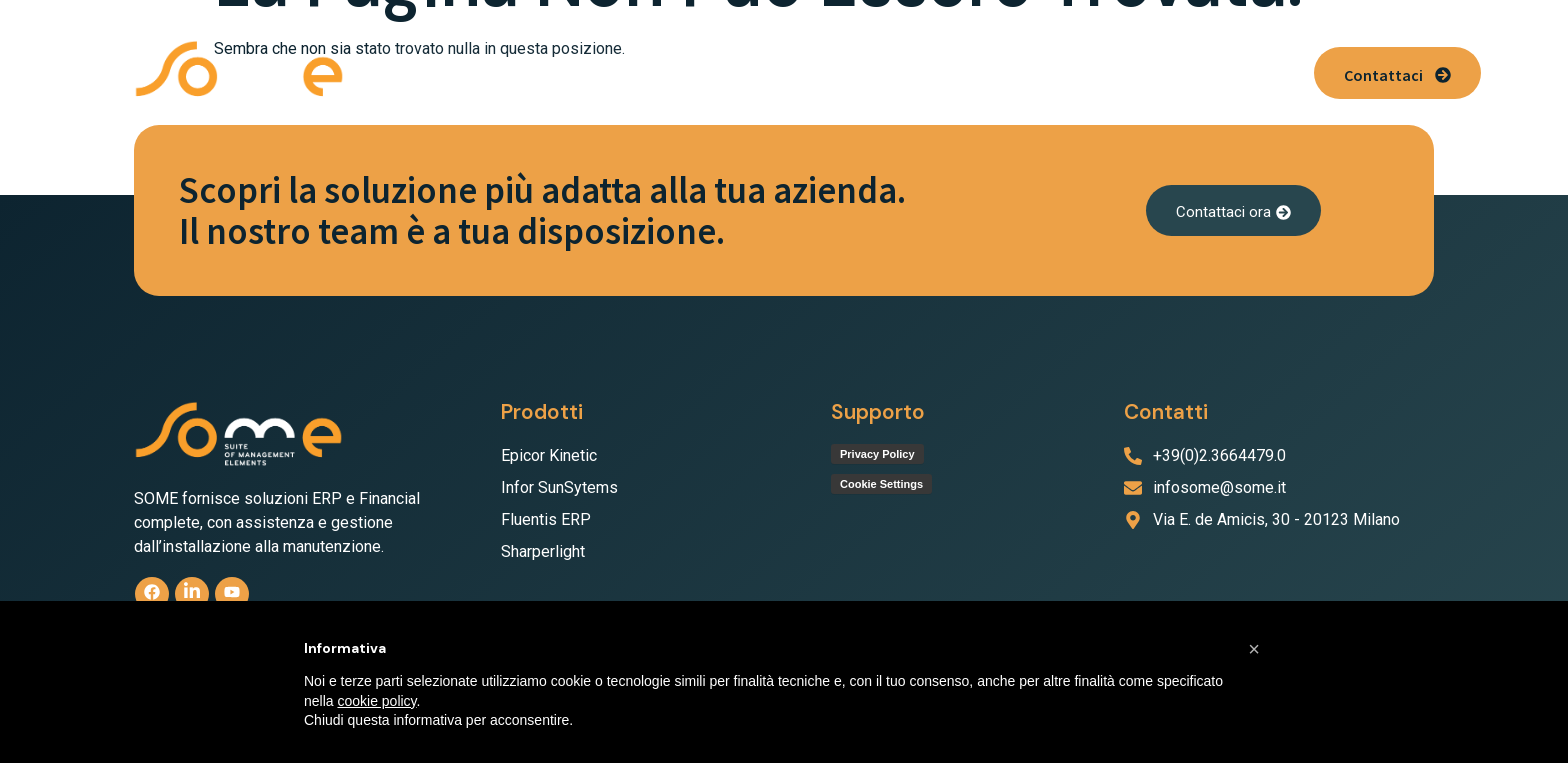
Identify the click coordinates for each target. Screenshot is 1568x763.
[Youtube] (234, 594)
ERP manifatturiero (737, 72)
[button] (585, 72)
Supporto (973, 72)
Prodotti (585, 72)
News (1196, 72)
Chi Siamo (475, 72)
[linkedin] (193, 594)
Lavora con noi (1091, 72)
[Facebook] (152, 594)
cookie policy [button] (376, 701)
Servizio (877, 72)
